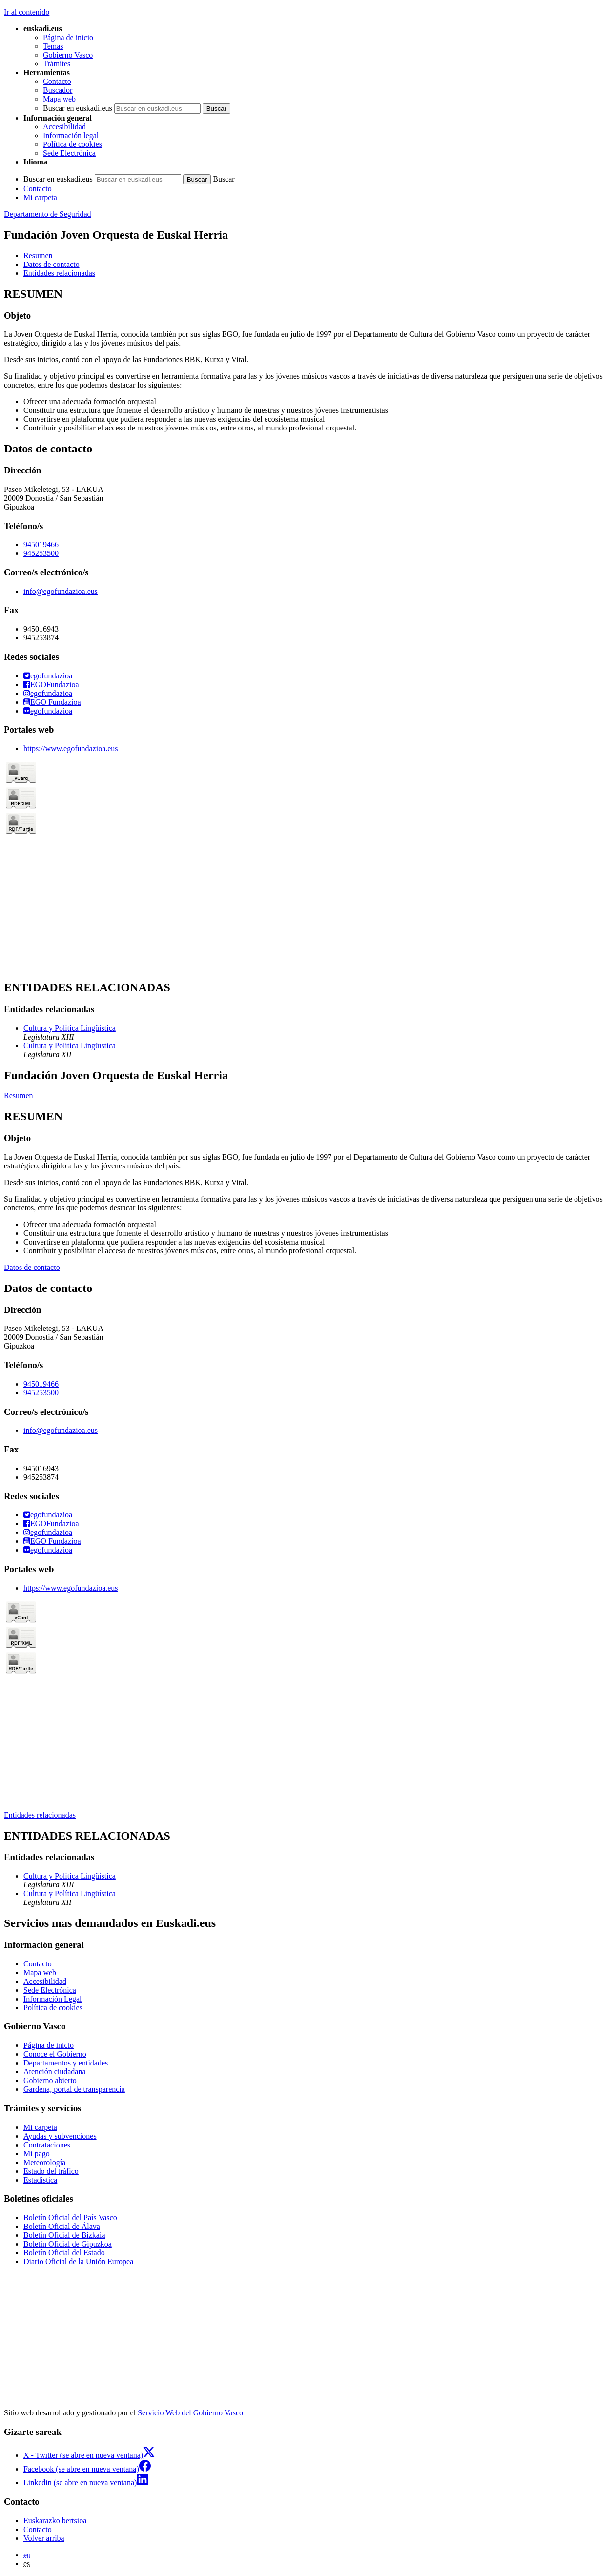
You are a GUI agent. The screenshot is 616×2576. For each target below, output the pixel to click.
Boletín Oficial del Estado (64, 2253)
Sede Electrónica (69, 153)
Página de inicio (68, 37)
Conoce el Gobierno (54, 2054)
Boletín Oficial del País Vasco (70, 2217)
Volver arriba (43, 2538)
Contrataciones (46, 2145)
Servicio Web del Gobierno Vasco (190, 2413)
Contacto (57, 81)
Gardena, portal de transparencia (74, 2089)
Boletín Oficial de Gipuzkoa (67, 2244)
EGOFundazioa (51, 684)
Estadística (40, 2180)
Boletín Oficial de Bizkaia (64, 2235)
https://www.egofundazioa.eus (70, 748)
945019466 (41, 544)
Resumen (18, 1095)
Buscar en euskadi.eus (77, 108)
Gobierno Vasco (68, 55)
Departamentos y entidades (65, 2063)
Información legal (71, 135)
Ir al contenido (26, 12)
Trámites (56, 64)
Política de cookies (72, 144)
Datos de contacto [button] (51, 264)
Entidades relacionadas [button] (59, 273)
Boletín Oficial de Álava (61, 2226)
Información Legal (52, 1999)
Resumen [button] (38, 255)
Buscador (57, 90)
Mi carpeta (40, 197)
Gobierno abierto (50, 2080)
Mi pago (36, 2153)
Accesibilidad (64, 127)
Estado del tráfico (51, 2171)
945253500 (41, 553)
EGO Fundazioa (52, 702)
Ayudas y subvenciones (60, 2136)
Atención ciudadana (54, 2071)
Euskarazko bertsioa (54, 2520)
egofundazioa (47, 676)
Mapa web (59, 99)
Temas (53, 46)
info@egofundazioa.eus (60, 591)
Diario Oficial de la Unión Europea (78, 2261)
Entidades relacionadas (40, 1815)
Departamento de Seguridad (47, 214)
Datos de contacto (32, 1267)
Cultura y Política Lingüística (69, 1028)
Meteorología (44, 2162)
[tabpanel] (308, 360)
